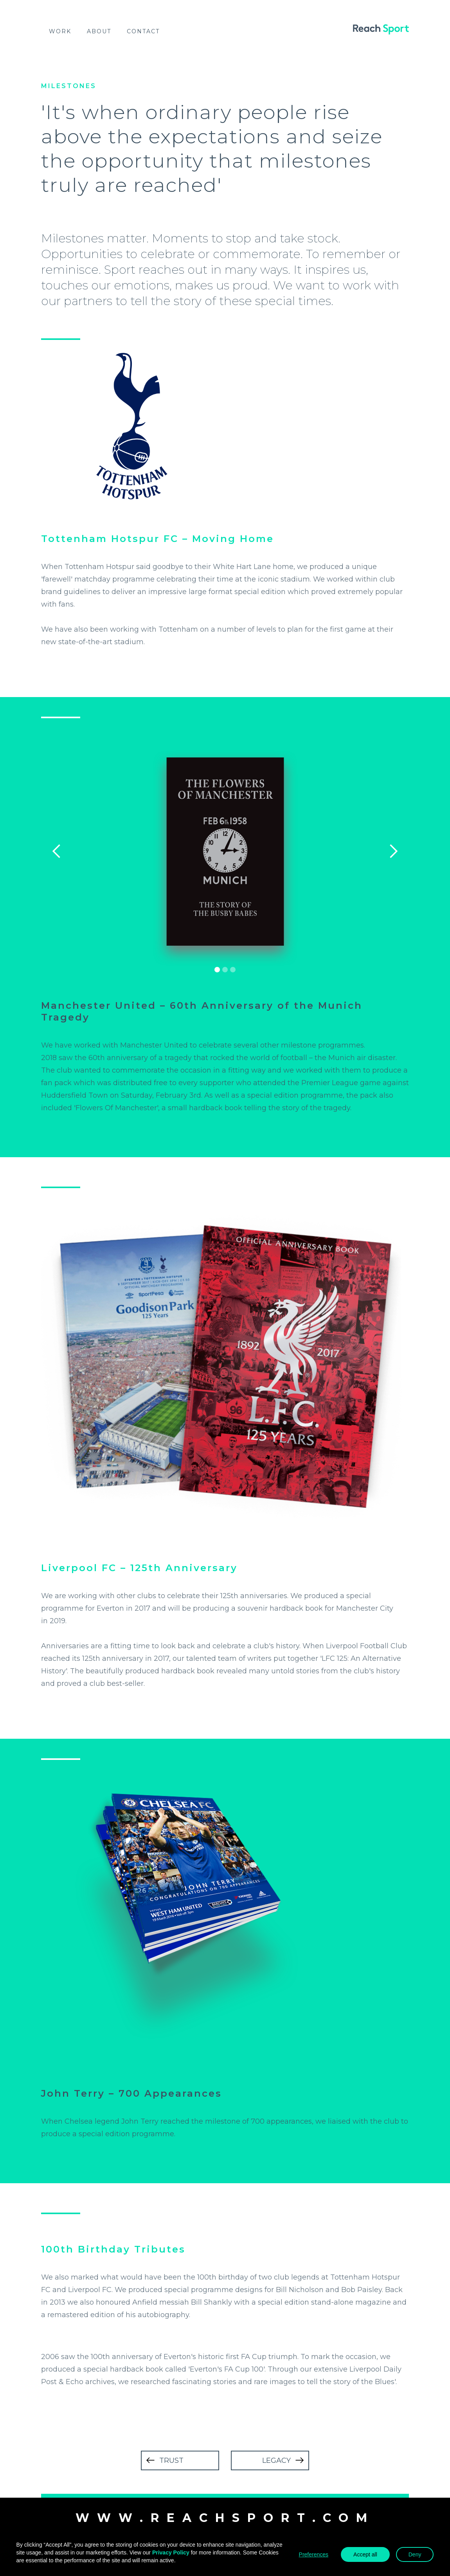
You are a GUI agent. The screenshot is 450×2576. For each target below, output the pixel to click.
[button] (56, 851)
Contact (143, 31)
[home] (381, 29)
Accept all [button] (365, 2554)
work (60, 31)
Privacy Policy (170, 2552)
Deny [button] (415, 2554)
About (99, 31)
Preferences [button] (313, 2554)
